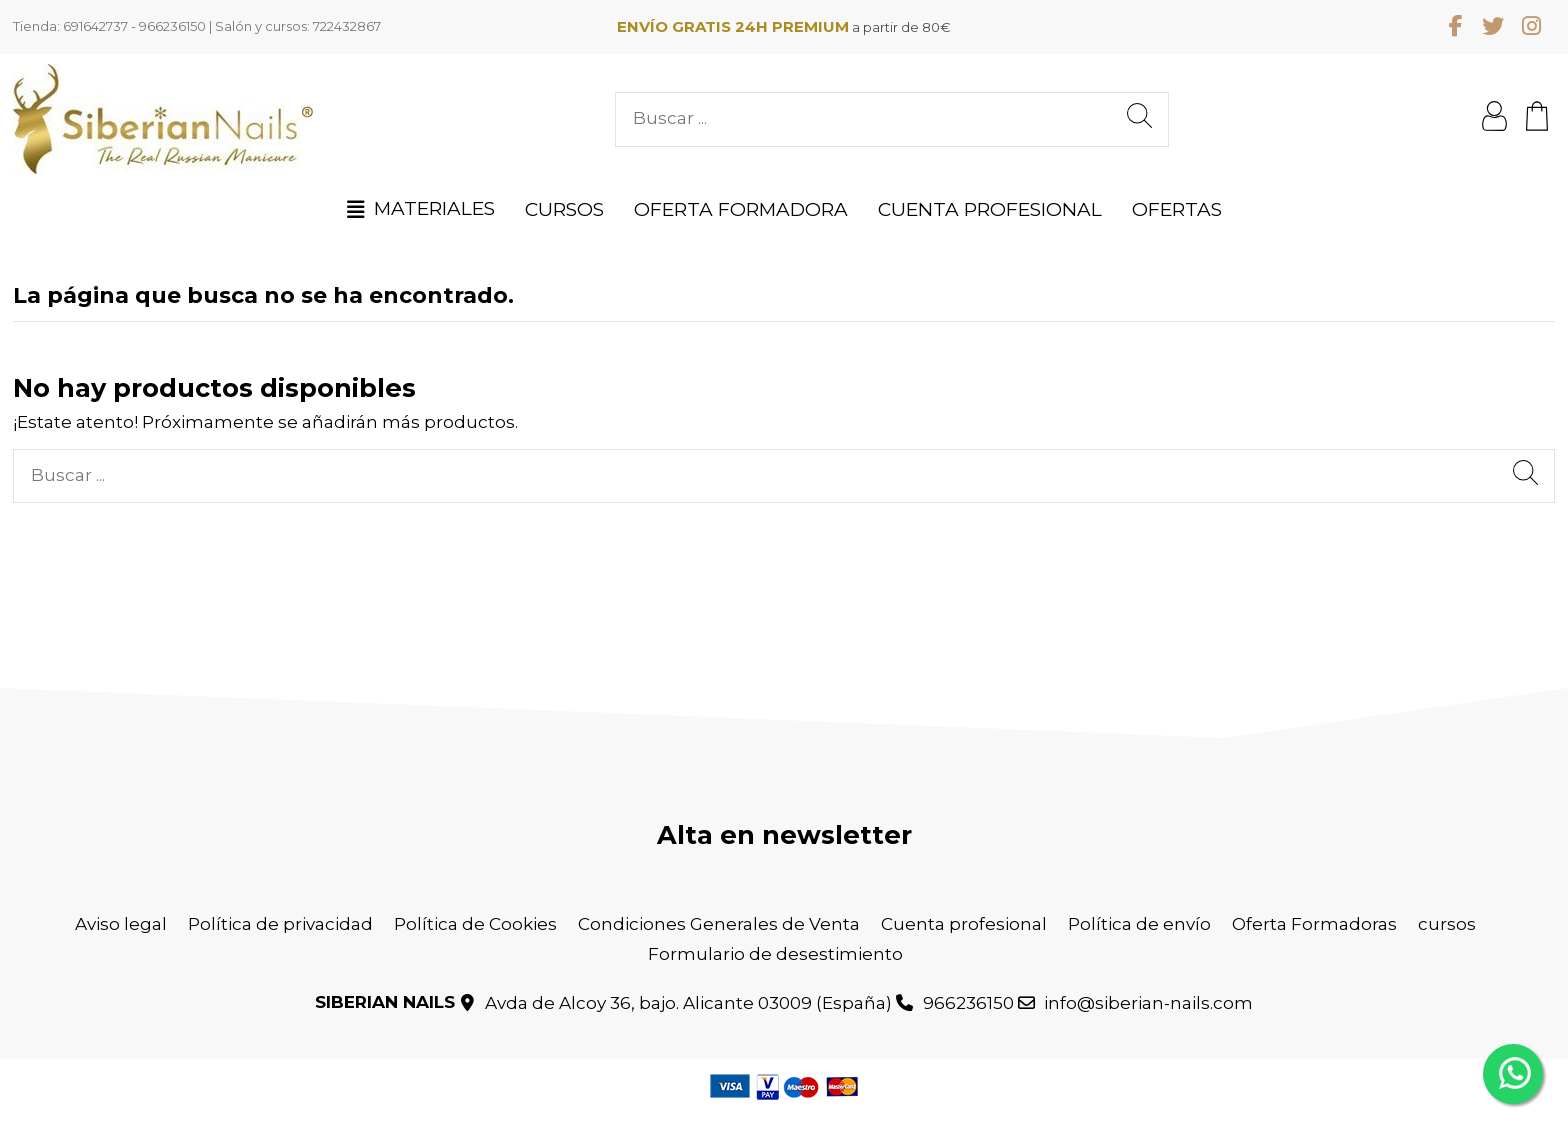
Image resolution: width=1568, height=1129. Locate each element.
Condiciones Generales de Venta (719, 924)
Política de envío (1139, 924)
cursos (1447, 924)
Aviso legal (121, 924)
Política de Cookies (475, 924)
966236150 (968, 1003)
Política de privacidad (280, 924)
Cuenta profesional (964, 924)
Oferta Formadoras (1314, 924)
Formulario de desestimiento (775, 954)
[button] (421, 209)
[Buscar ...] (1139, 119)
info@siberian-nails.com (1148, 1003)
